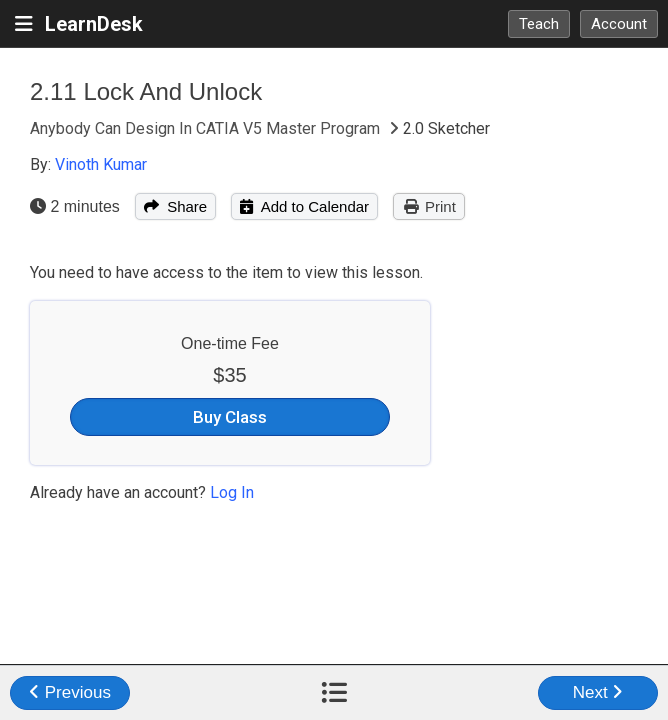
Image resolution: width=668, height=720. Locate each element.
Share (175, 206)
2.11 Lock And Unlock (146, 91)
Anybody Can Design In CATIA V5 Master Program (207, 128)
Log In (232, 492)
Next (598, 692)
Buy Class (230, 417)
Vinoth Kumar (101, 164)
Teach (539, 24)
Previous (70, 692)
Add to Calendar (304, 206)
